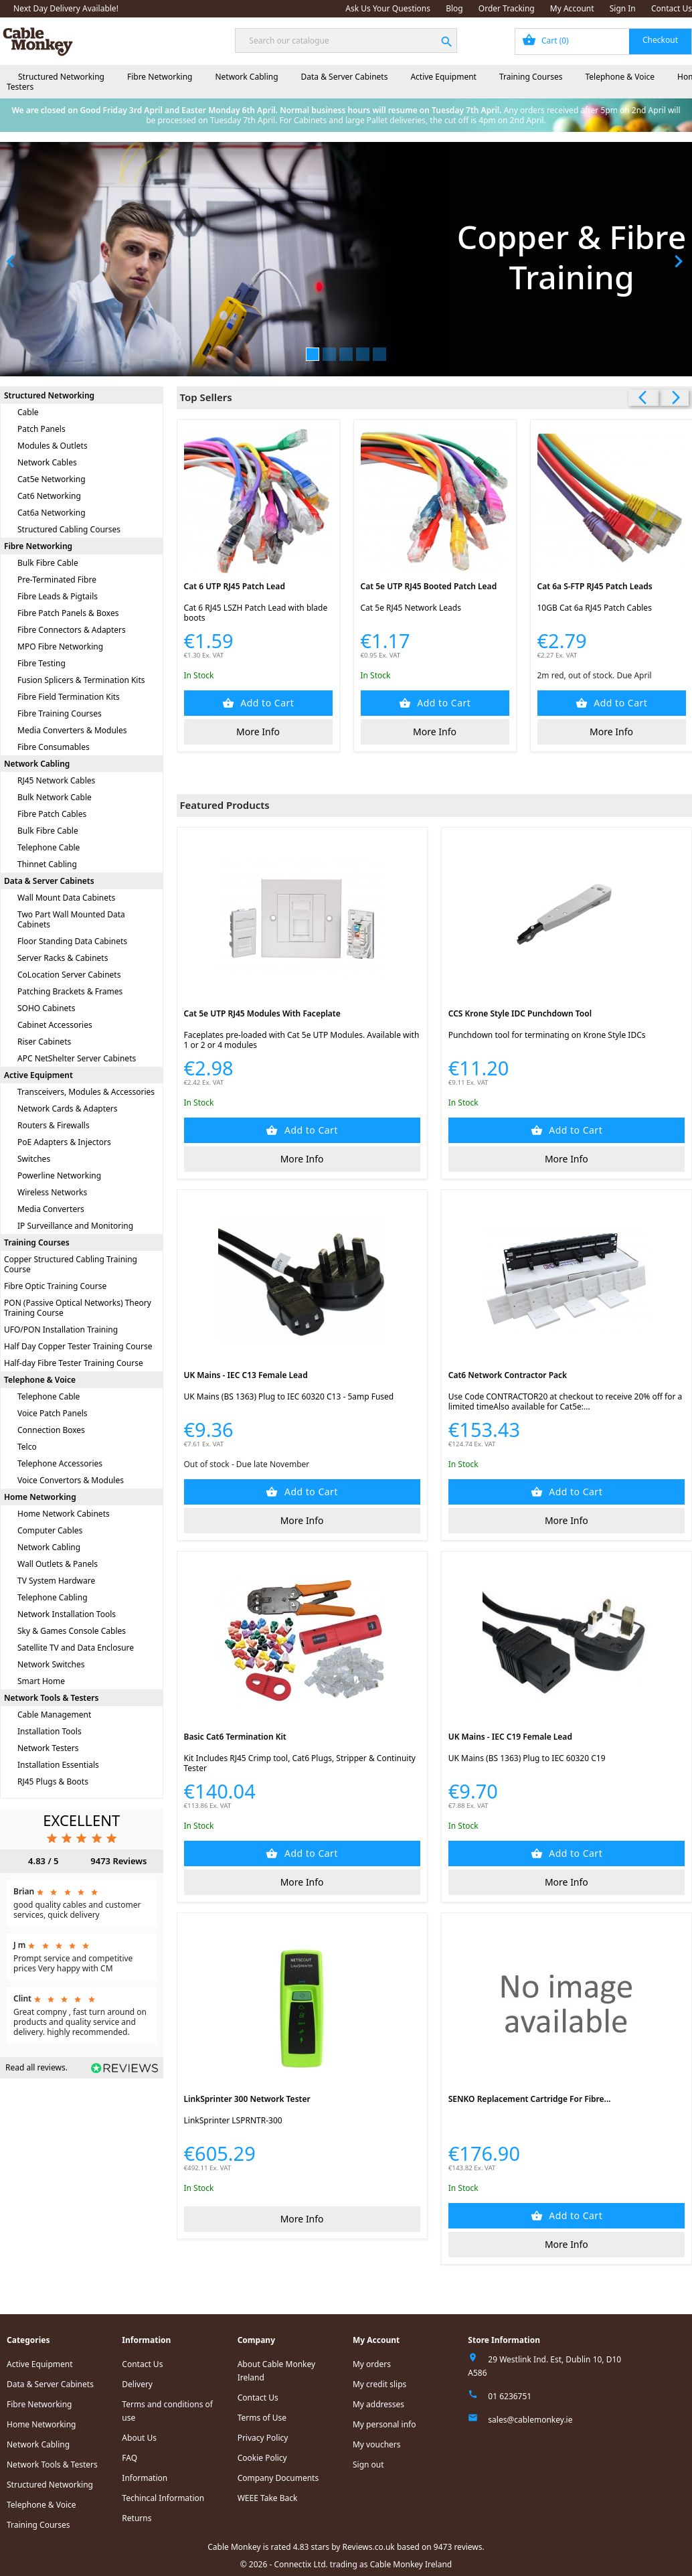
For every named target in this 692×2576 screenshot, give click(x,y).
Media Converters (50, 1209)
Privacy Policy (263, 2437)
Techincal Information (163, 2498)
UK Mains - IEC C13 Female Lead (246, 1375)
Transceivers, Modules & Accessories (86, 1091)
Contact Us (671, 8)
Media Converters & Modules (71, 730)
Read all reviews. (36, 2067)
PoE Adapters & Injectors (64, 1142)
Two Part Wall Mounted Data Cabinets (71, 919)
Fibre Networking (159, 76)
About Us (139, 2437)
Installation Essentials (58, 1764)
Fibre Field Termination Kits (68, 696)
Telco (27, 1446)
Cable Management (54, 1714)
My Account (572, 8)
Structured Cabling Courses (68, 529)
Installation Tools (49, 1731)
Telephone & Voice (620, 76)
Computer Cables (49, 1530)
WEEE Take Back (268, 2498)
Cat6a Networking (51, 512)
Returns (136, 2518)
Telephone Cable (48, 847)
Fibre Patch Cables (51, 814)
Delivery (137, 2384)
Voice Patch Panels (52, 1413)
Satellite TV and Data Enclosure (75, 1647)
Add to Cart (266, 702)
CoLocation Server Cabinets (68, 974)
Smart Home (41, 1681)
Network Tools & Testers (51, 1697)
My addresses (378, 2404)
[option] (346, 259)
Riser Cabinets (44, 1041)
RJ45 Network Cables (56, 780)
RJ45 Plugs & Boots (52, 1781)
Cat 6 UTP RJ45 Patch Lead (234, 586)
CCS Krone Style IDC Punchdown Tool (520, 1013)
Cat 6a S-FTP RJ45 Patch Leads (595, 586)
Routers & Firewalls (53, 1125)
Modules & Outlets (52, 445)
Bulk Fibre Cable (47, 563)
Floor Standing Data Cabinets (72, 941)
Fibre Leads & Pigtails (57, 596)
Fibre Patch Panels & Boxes (67, 613)
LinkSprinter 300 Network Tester (247, 2099)
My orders (372, 2364)
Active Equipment (443, 76)
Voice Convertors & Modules (70, 1480)
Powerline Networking (59, 1175)
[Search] (345, 40)
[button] (52, 259)
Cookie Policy (262, 2458)
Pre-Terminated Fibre (56, 579)
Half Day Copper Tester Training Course (78, 1346)
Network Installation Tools (66, 1614)
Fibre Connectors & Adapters (71, 629)
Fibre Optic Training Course (55, 1286)
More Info (258, 731)
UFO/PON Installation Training (61, 1329)
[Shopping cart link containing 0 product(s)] (603, 41)
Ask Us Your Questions (387, 8)
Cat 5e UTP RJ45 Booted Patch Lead (429, 586)
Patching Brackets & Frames (69, 991)
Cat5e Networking (51, 479)
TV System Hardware (56, 1580)
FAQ (129, 2458)
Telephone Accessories (59, 1463)
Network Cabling (246, 76)
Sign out (368, 2464)
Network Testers (48, 1748)
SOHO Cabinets (46, 1008)
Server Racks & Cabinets (62, 958)
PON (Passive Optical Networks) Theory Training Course (77, 1307)
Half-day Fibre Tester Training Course (73, 1363)
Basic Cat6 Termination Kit (235, 1736)
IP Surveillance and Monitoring (75, 1225)
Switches (33, 1158)
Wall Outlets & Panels (57, 1564)
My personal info (384, 2424)
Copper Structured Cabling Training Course (70, 1264)
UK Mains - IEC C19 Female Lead (510, 1736)
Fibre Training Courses (59, 713)
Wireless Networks (52, 1192)
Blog (454, 8)
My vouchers (377, 2444)
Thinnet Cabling (47, 864)
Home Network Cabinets (63, 1513)
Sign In (623, 8)
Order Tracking (507, 8)
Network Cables (47, 462)
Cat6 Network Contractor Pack (507, 1375)
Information (144, 2478)
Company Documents (278, 2478)
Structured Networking (61, 76)
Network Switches (51, 1664)
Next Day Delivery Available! (65, 8)
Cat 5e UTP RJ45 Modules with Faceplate (262, 1013)
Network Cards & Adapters (67, 1108)
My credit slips (379, 2384)
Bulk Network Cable (54, 797)
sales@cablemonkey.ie (530, 2419)
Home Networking (40, 1497)
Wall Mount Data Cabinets (66, 897)
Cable (28, 412)
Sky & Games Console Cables (71, 1631)
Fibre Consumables (53, 747)
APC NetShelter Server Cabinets (76, 1058)
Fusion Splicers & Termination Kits (81, 680)
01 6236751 (509, 2396)
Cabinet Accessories (54, 1025)
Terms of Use (262, 2417)
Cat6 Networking (49, 496)
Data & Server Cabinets (344, 76)
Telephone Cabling (52, 1597)
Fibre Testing (41, 663)
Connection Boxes (51, 1430)
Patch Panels (41, 429)
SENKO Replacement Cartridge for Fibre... (529, 2099)
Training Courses (531, 76)
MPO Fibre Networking (60, 646)
